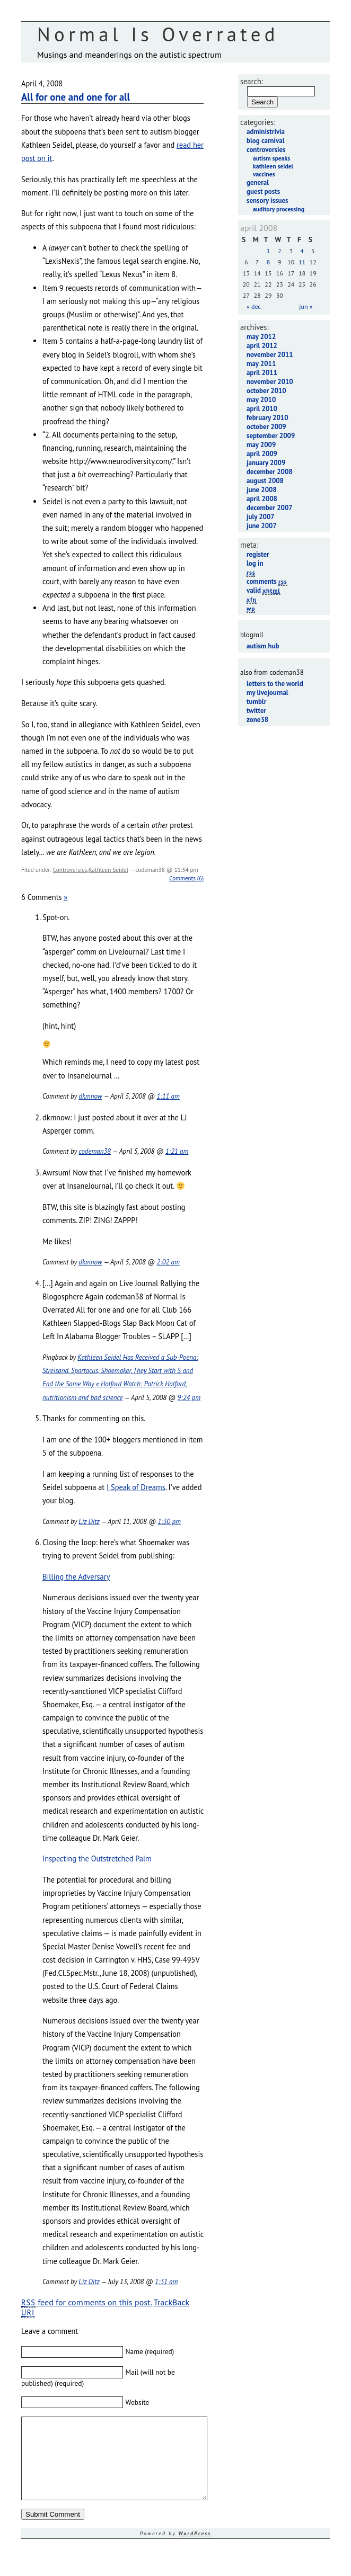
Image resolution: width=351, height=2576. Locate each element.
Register (258, 554)
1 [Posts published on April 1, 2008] (268, 251)
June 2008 (262, 489)
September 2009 (271, 435)
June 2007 (262, 525)
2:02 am (167, 1262)
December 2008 (270, 471)
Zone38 (257, 719)
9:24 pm (189, 1397)
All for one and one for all (75, 97)
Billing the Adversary (76, 1577)
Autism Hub (263, 645)
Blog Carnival (265, 140)
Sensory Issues (267, 200)
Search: (251, 81)
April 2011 (262, 372)
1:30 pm (169, 1521)
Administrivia (266, 131)
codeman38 (94, 1151)
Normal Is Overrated (158, 34)
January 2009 (266, 462)
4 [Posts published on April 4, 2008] (302, 251)
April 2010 (262, 408)
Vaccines (264, 174)
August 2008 (265, 480)
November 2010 (270, 381)
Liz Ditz (88, 1521)
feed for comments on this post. (86, 2302)
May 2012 (261, 336)
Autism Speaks (271, 158)
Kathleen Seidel (108, 869)
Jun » (305, 306)
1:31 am (166, 2281)
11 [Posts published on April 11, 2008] (302, 262)
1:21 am (176, 1151)
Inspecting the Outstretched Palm (97, 1858)
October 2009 (266, 426)
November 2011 (270, 354)
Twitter (256, 710)
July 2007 (261, 516)
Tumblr (256, 701)
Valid (263, 590)
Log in (255, 563)
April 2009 (262, 453)
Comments (267, 581)
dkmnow (90, 1096)
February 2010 (267, 417)
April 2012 (262, 345)
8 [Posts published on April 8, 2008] (268, 262)
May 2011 (261, 363)
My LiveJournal (267, 692)
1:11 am (167, 1096)
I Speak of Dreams (136, 1487)
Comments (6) (186, 878)
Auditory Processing (278, 209)
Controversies (70, 869)
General (258, 182)
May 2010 (261, 399)
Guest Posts (263, 191)
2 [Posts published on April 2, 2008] (280, 251)
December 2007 (270, 507)
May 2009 (261, 444)
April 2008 (262, 498)
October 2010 (266, 390)
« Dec (254, 306)
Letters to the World (275, 683)
